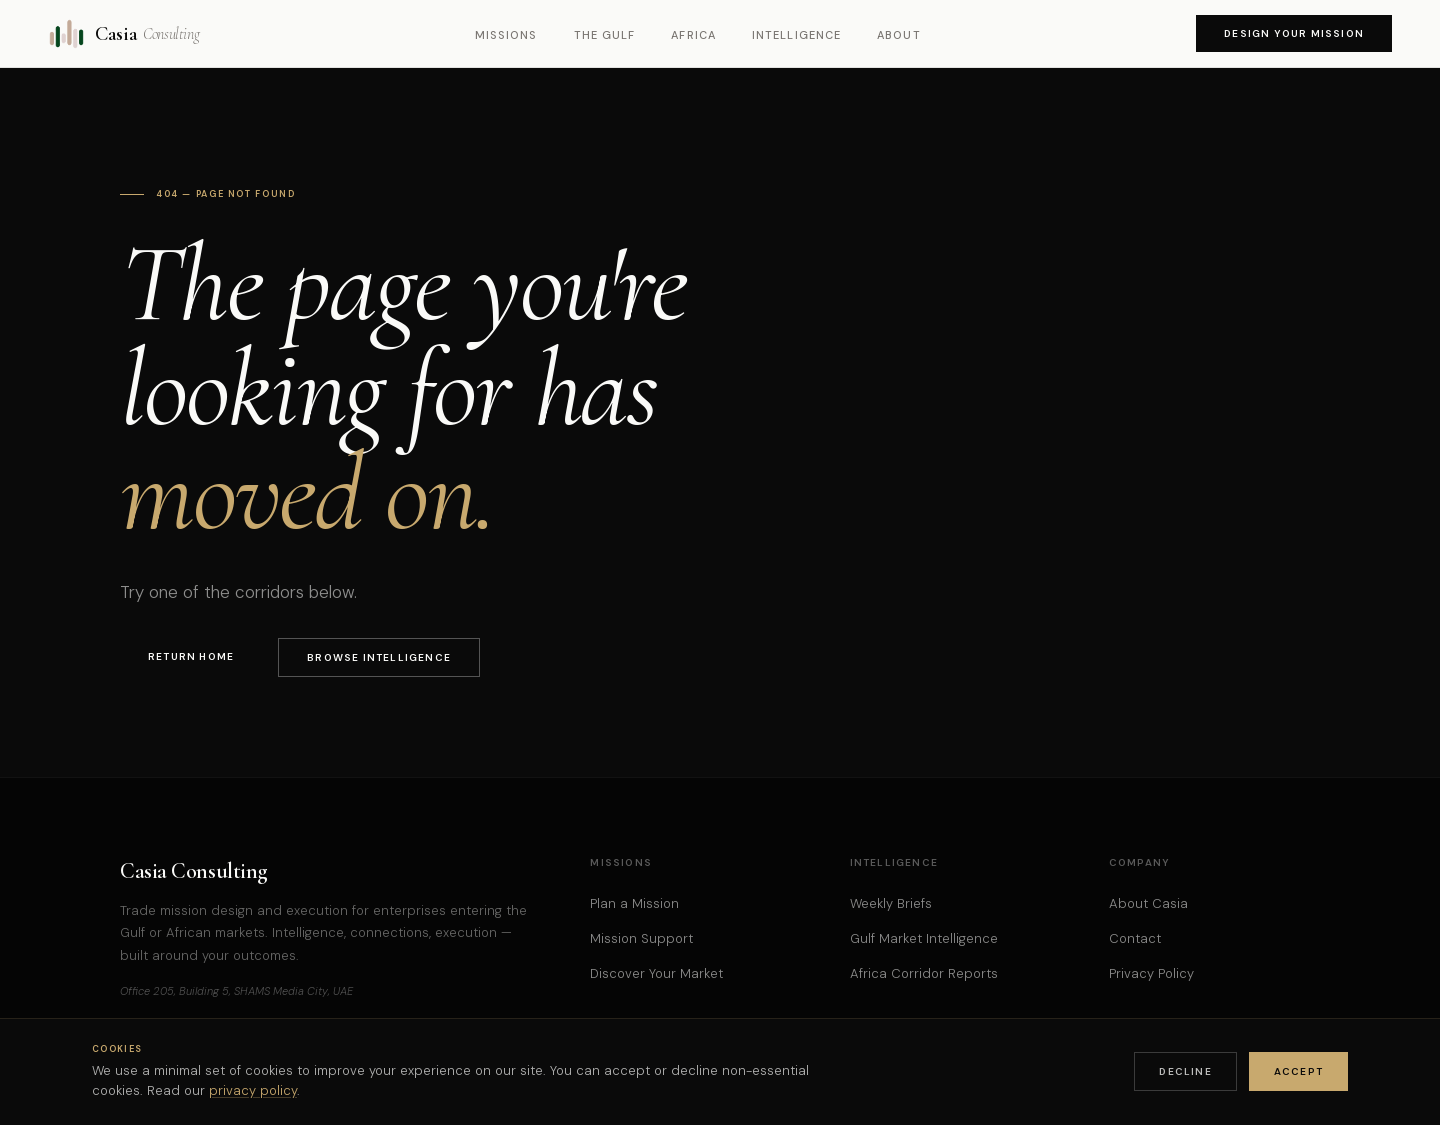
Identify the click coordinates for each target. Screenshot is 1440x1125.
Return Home (191, 656)
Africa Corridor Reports (924, 973)
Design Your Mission (1294, 33)
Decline (1185, 1071)
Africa (693, 35)
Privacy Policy (1151, 973)
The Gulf (605, 35)
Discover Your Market (656, 973)
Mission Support (641, 938)
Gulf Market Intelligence (924, 938)
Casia (123, 34)
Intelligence (796, 35)
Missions (506, 35)
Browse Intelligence (379, 657)
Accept (1298, 1071)
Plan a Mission (634, 903)
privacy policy (253, 1090)
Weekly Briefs (891, 903)
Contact (1135, 938)
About (899, 35)
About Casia (1148, 903)
